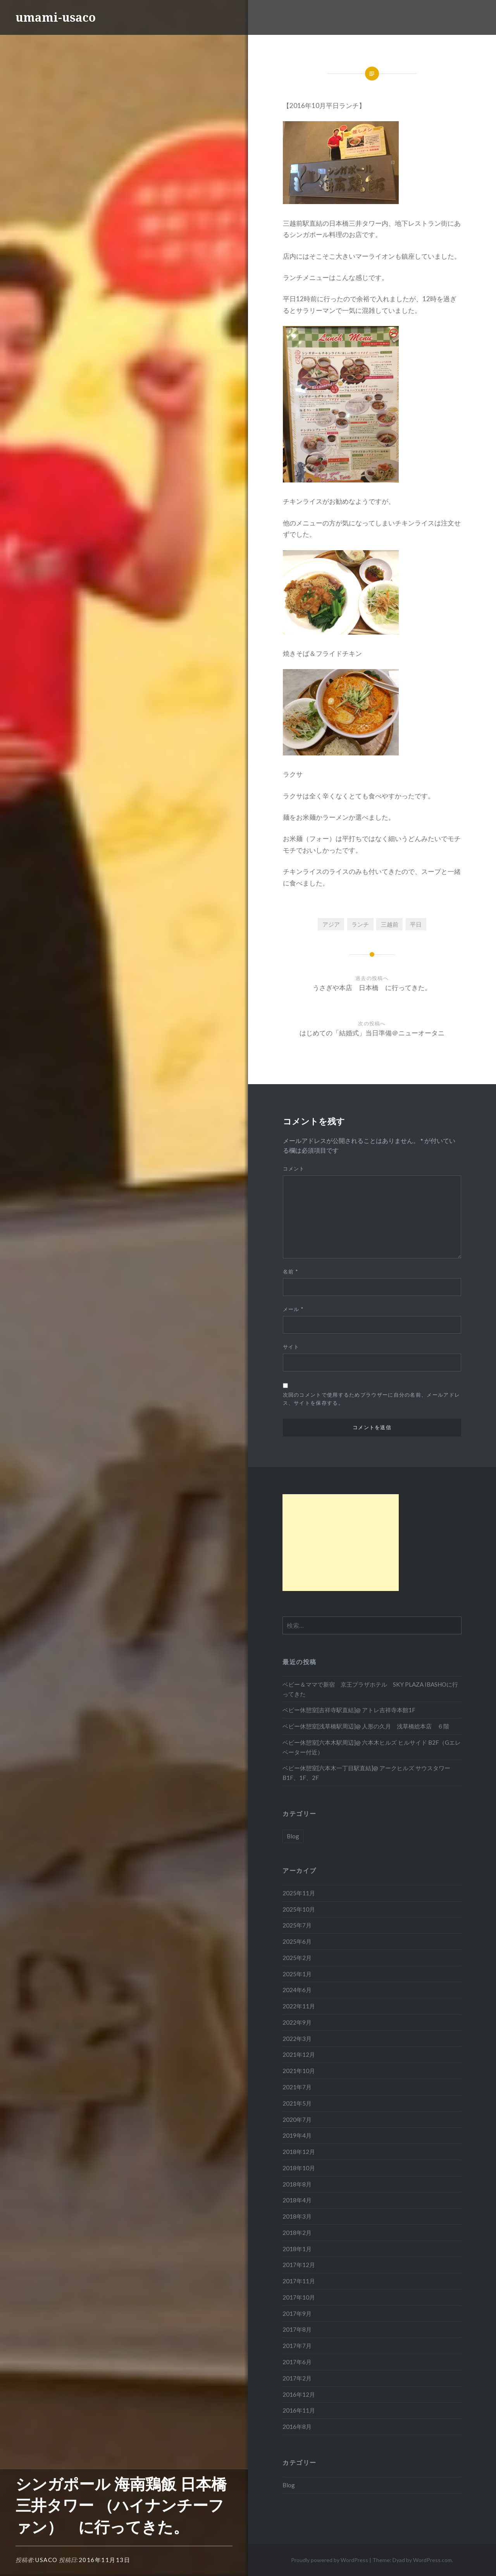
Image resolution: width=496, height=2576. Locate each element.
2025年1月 (297, 1973)
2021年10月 (298, 2070)
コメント (294, 1168)
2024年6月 (297, 1989)
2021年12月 (298, 2054)
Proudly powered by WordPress (329, 2560)
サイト (291, 1347)
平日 (416, 924)
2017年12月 (298, 2264)
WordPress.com (432, 2560)
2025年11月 (298, 1893)
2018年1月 (297, 2248)
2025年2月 (297, 1957)
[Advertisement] (340, 1542)
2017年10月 (298, 2297)
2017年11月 (298, 2280)
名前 (290, 1271)
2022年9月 (297, 2022)
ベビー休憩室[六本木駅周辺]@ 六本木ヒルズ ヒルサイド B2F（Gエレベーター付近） (371, 1747)
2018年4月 (297, 2200)
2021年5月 (297, 2103)
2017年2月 (297, 2378)
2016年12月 (298, 2394)
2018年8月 (297, 2184)
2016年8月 (297, 2426)
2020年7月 (297, 2119)
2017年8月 (297, 2329)
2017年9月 (297, 2313)
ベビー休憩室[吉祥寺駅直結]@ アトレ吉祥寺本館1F (348, 1709)
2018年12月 (298, 2151)
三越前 (389, 924)
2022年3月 (297, 2038)
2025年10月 (298, 1909)
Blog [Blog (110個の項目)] (293, 1836)
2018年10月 (298, 2167)
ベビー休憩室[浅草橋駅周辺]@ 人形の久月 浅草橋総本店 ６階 (365, 1726)
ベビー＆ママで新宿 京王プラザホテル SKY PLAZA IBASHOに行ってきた (370, 1689)
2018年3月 (297, 2216)
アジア (331, 924)
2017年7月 (297, 2345)
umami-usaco (56, 17)
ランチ (360, 924)
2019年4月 (297, 2135)
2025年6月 (297, 1941)
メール (293, 1309)
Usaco (46, 2559)
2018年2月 (297, 2232)
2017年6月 (297, 2361)
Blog (288, 2485)
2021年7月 (297, 2086)
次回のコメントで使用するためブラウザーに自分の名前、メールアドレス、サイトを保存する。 (371, 1399)
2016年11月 (298, 2410)
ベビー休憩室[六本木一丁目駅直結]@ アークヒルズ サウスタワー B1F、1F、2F (366, 1772)
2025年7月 (297, 1925)
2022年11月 (298, 2006)
